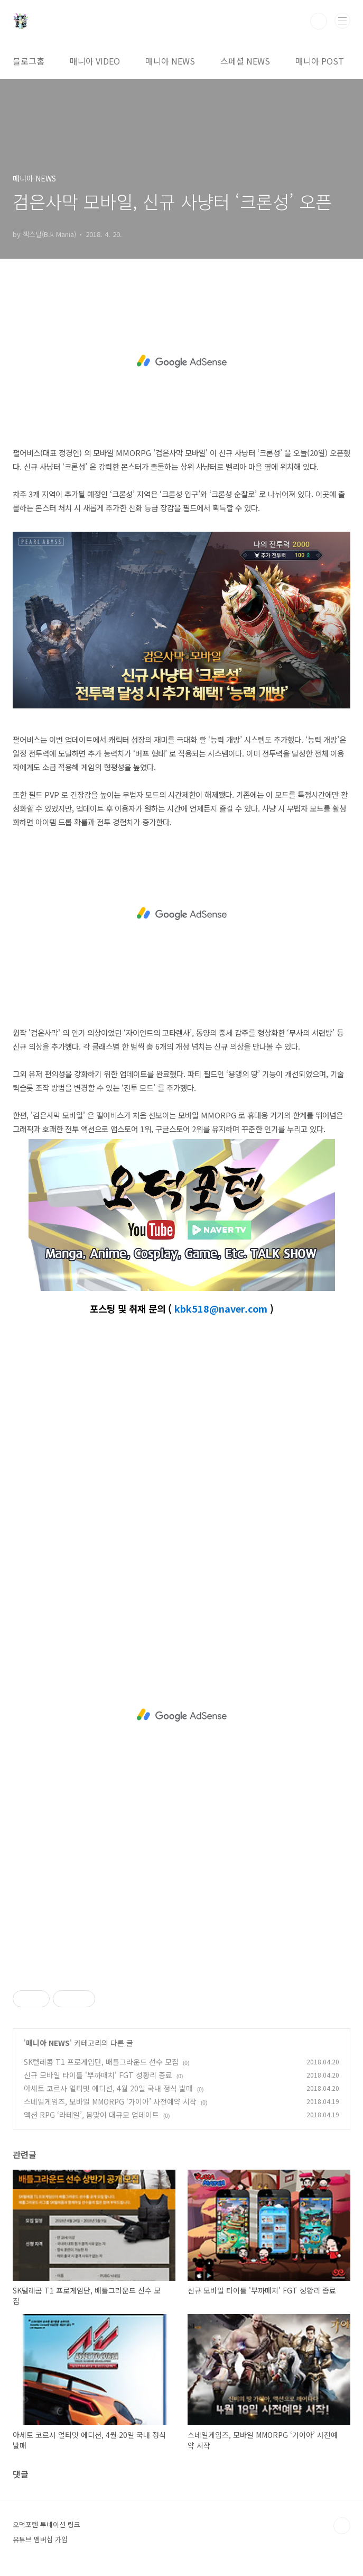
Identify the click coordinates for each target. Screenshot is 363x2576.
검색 (319, 21)
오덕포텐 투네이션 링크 (46, 2524)
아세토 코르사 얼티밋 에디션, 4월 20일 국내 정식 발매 (108, 2088)
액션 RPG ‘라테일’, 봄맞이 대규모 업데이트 (91, 2114)
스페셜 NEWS (245, 60)
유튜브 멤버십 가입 (40, 2539)
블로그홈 (28, 60)
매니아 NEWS (170, 60)
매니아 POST (319, 60)
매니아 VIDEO (95, 60)
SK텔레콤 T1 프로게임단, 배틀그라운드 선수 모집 (101, 2061)
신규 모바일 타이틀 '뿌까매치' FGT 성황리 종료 (98, 2075)
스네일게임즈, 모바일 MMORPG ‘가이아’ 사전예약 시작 (110, 2101)
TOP (341, 2525)
